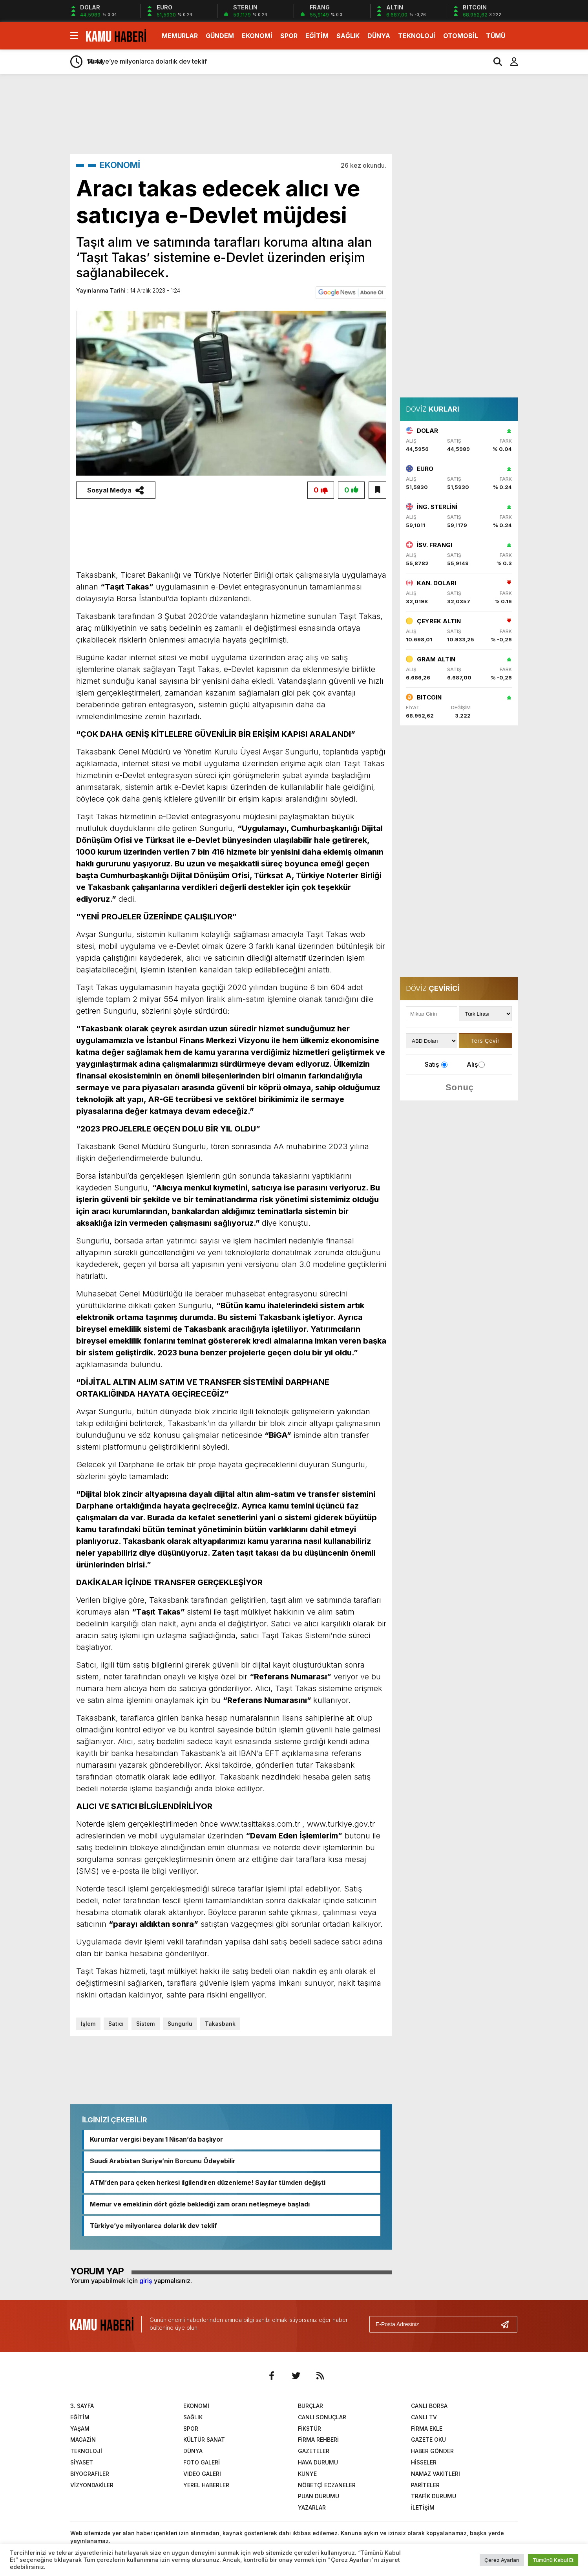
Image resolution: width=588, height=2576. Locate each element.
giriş (145, 2281)
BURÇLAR (310, 2405)
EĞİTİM (317, 36)
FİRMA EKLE (426, 2428)
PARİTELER (425, 2485)
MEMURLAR (180, 36)
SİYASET (81, 2462)
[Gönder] (508, 2324)
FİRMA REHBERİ (318, 2440)
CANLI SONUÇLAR (322, 2417)
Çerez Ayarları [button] (501, 2560)
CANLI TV (424, 2417)
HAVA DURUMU (318, 2462)
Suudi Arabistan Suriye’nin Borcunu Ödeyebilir (163, 2161)
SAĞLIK (348, 36)
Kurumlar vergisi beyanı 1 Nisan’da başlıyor (156, 2140)
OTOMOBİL (460, 36)
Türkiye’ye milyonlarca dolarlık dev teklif (153, 2226)
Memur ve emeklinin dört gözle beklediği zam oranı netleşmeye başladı (200, 2204)
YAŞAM (79, 2428)
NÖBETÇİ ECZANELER (327, 2485)
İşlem (88, 2023)
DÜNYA (378, 36)
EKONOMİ (257, 36)
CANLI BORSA (429, 2405)
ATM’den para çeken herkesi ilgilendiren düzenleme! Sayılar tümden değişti (207, 2183)
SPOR (289, 36)
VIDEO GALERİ (202, 2473)
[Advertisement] (555, 203)
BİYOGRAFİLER (89, 2473)
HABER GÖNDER (432, 2451)
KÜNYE (307, 2473)
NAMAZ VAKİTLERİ (435, 2473)
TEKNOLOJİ (416, 36)
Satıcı (115, 2023)
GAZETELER (313, 2451)
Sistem (145, 2023)
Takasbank (219, 2023)
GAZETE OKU (428, 2440)
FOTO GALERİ (201, 2462)
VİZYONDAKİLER (91, 2485)
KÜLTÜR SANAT (204, 2440)
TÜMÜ (495, 36)
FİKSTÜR (309, 2428)
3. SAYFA (82, 2405)
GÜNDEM (220, 36)
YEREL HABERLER (206, 2485)
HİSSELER (423, 2462)
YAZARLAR (312, 2507)
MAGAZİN (83, 2440)
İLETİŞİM (423, 2507)
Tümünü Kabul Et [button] (553, 2560)
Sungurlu (179, 2023)
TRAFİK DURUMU (433, 2496)
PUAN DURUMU (318, 2496)
